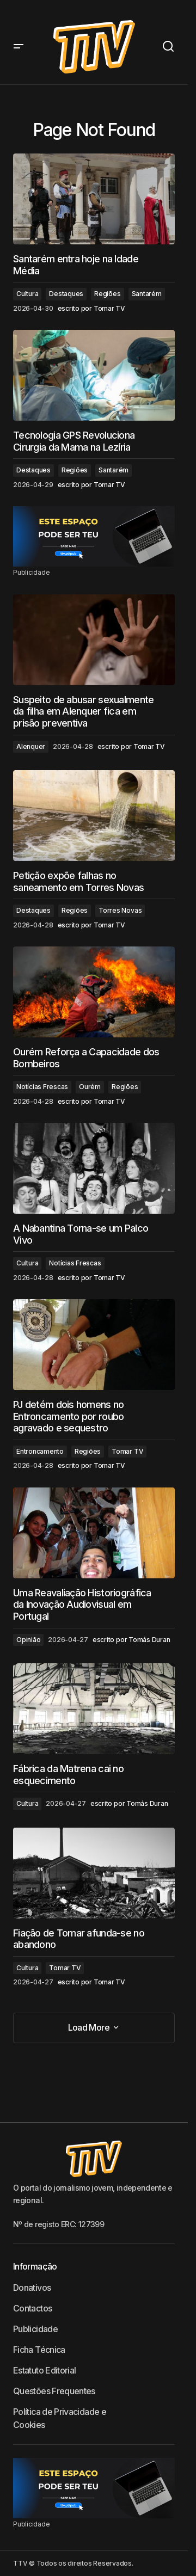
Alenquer (30, 746)
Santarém (147, 294)
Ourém (90, 1087)
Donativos (32, 2287)
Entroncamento (40, 1451)
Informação (35, 2266)
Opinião (28, 1640)
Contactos (32, 2308)
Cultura (27, 294)
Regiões (107, 294)
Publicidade (35, 2328)
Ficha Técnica (39, 2349)
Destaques (66, 294)
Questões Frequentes (54, 2391)
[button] (18, 46)
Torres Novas (120, 910)
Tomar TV (127, 1451)
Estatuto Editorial (44, 2370)
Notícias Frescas (42, 1087)
